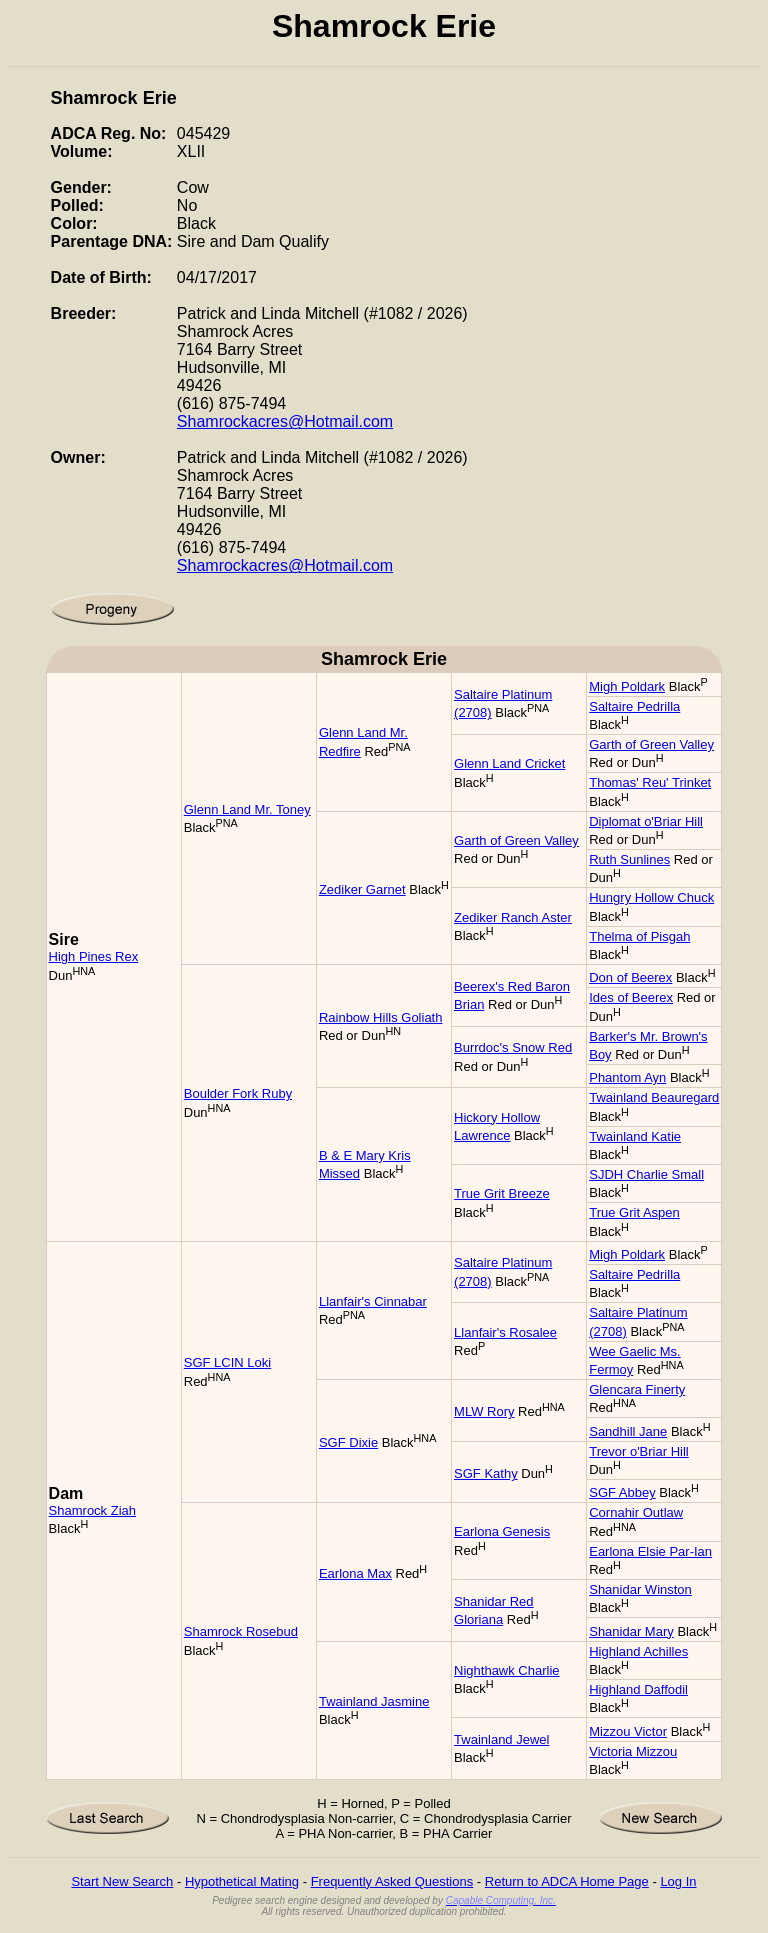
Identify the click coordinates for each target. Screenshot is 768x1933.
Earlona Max (355, 1573)
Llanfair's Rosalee (505, 1332)
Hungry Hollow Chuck (651, 897)
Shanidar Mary (631, 1631)
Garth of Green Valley (651, 744)
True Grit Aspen (634, 1212)
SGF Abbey (622, 1492)
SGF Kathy (486, 1473)
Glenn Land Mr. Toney (247, 809)
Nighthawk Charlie (507, 1670)
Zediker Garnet (362, 889)
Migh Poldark (627, 686)
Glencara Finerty (637, 1389)
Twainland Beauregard (654, 1097)
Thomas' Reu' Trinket (650, 782)
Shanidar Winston (640, 1589)
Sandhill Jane (628, 1431)
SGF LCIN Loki (227, 1362)
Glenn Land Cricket (509, 763)
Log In (678, 1881)
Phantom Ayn (627, 1077)
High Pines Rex (94, 956)
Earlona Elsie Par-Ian (650, 1551)
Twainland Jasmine (374, 1701)
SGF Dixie (348, 1442)
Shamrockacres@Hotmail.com (285, 421)
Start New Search (122, 1881)
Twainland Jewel (501, 1739)
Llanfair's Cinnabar (373, 1301)
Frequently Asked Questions (392, 1881)
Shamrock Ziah (92, 1510)
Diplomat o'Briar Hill (646, 821)
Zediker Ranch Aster (513, 917)
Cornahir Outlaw (636, 1512)
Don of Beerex (630, 977)
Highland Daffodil (638, 1689)
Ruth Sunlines (629, 859)
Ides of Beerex (631, 997)
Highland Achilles (638, 1651)
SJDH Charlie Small (646, 1174)
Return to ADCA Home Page (567, 1881)
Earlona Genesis (502, 1531)
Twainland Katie (635, 1136)
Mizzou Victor (628, 1731)
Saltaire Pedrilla (634, 706)
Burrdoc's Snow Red (513, 1047)
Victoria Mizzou (633, 1751)
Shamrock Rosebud (241, 1631)
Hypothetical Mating (242, 1881)
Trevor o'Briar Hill (639, 1451)
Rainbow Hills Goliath (381, 1017)
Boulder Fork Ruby (238, 1093)
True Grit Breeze (502, 1193)
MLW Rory (484, 1411)
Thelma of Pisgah (639, 936)
